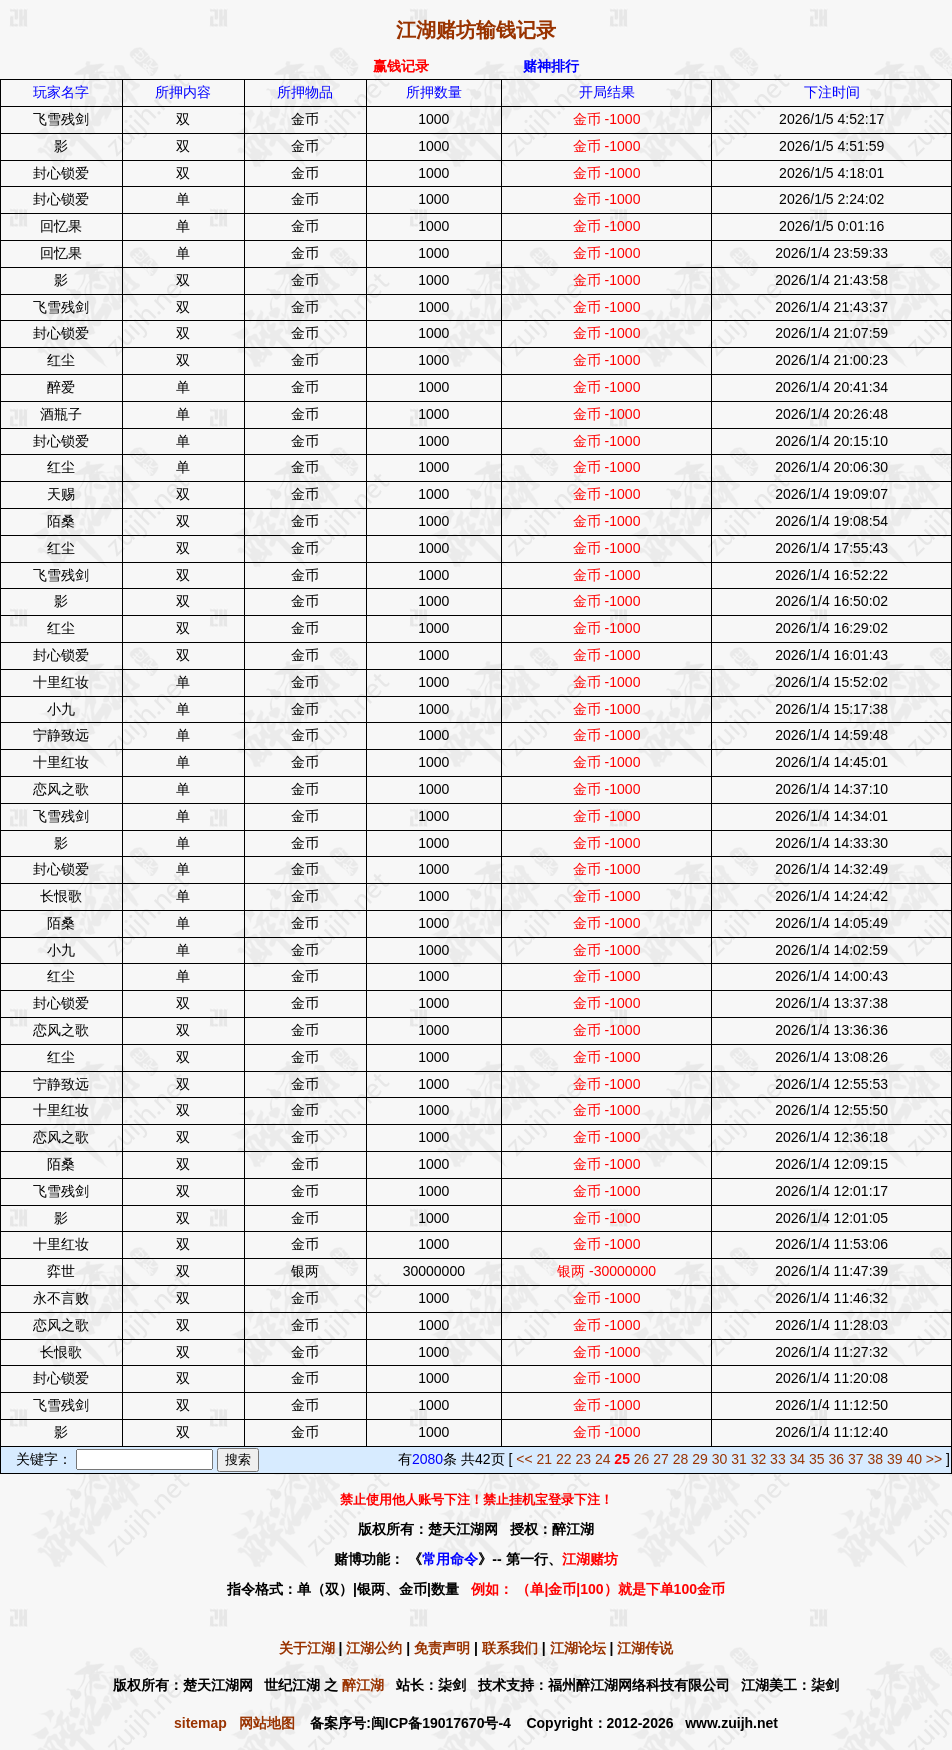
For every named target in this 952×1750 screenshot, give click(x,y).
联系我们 (510, 1648)
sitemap (200, 1723)
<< (524, 1459)
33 (778, 1459)
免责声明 (442, 1648)
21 (544, 1459)
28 (681, 1459)
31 (739, 1459)
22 (564, 1459)
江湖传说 (645, 1648)
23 (583, 1459)
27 (661, 1459)
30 (720, 1459)
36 (837, 1459)
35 (817, 1459)
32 (759, 1459)
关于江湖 (307, 1648)
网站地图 (267, 1723)
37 (856, 1459)
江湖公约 (374, 1648)
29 (700, 1459)
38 (875, 1459)
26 (642, 1459)
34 (798, 1459)
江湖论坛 (578, 1648)
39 (895, 1459)
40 (914, 1459)
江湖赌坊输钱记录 (476, 30)
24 (603, 1459)
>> (934, 1459)
